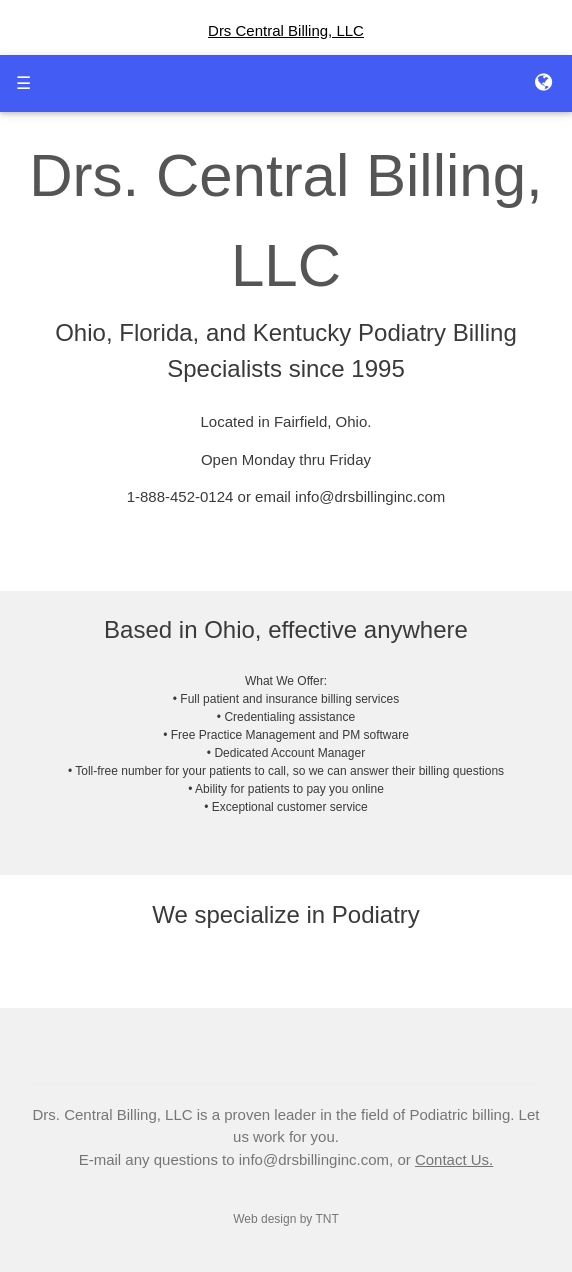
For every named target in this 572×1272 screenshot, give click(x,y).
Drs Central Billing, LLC (286, 30)
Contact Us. (454, 1159)
